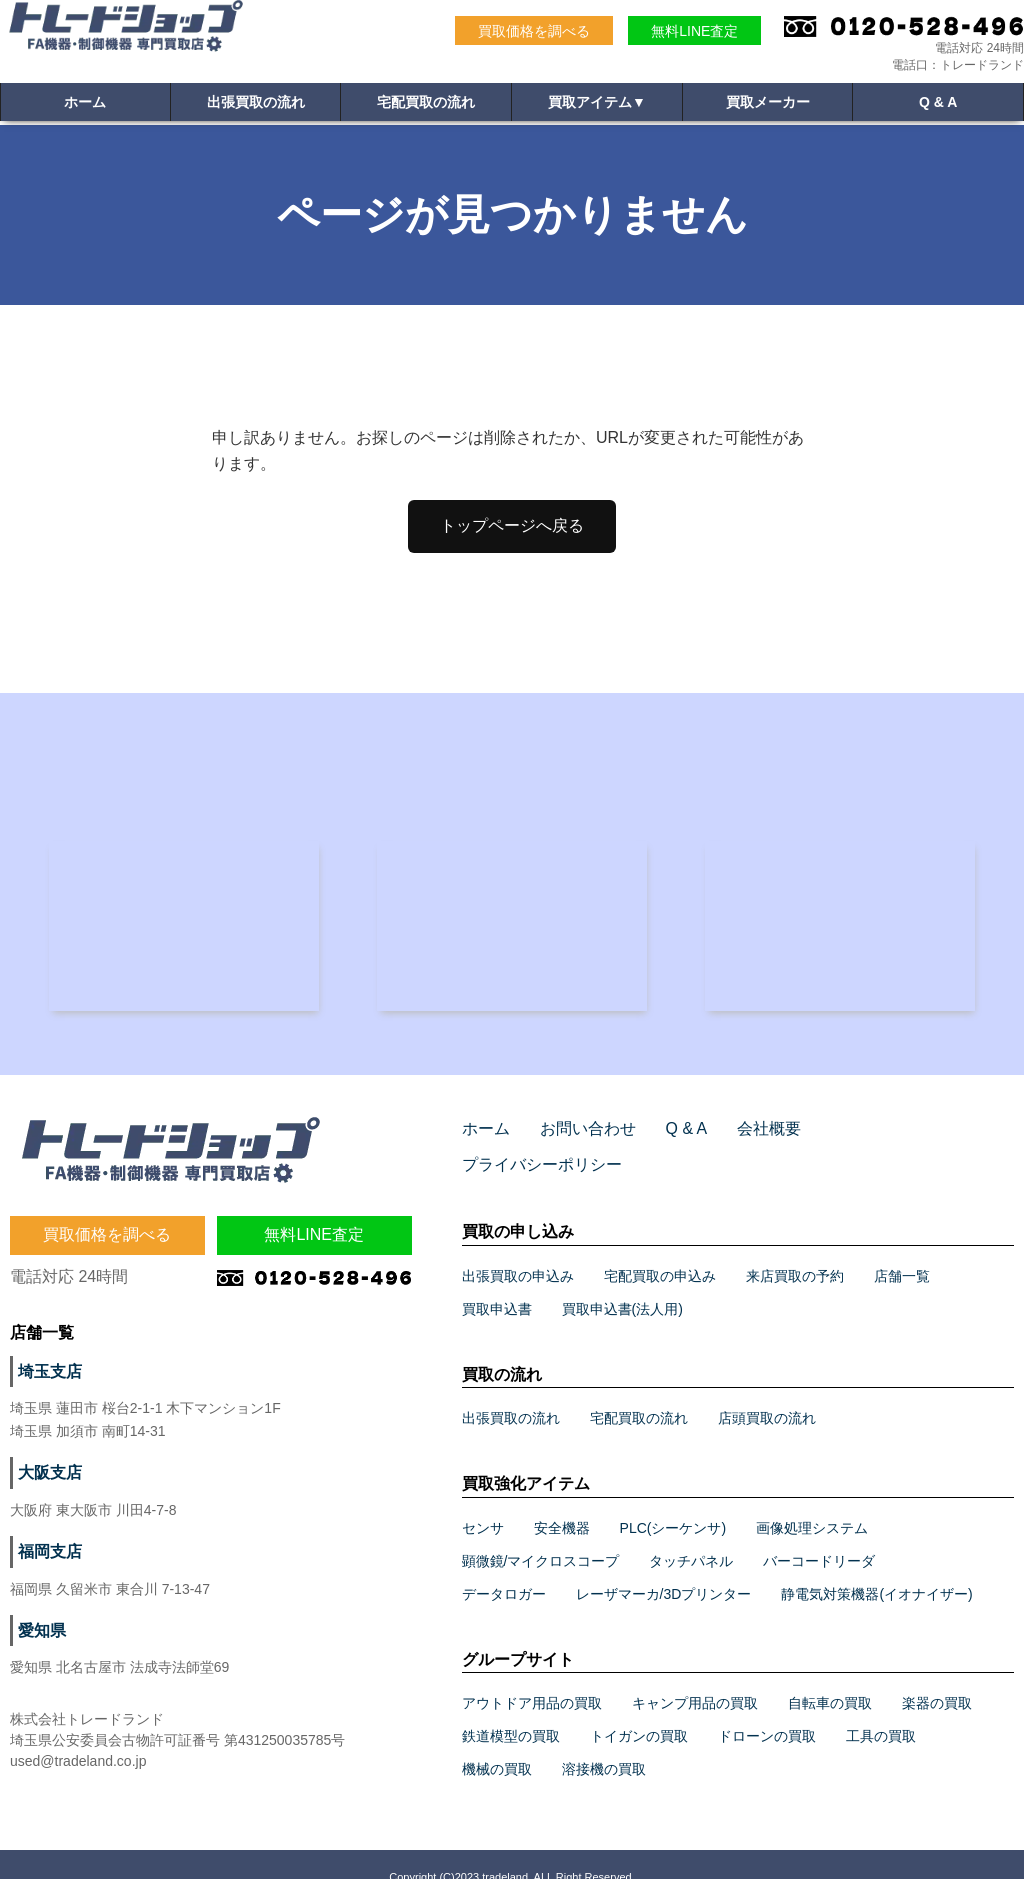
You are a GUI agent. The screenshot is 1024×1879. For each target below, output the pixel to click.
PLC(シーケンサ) (673, 1502)
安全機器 (562, 1502)
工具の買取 (881, 1710)
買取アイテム (597, 106)
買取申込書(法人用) (622, 1283)
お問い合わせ (576, 1139)
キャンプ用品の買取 (695, 1677)
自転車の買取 (830, 1677)
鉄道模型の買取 (511, 1710)
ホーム (85, 106)
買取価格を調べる (534, 31)
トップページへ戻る (512, 525)
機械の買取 (497, 1743)
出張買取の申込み (518, 1250)
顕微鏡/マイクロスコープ (541, 1535)
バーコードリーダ (819, 1535)
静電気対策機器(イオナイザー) (876, 1568)
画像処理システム (812, 1502)
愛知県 (39, 1641)
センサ (483, 1502)
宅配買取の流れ (426, 106)
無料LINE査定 (694, 31)
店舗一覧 (902, 1250)
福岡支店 (46, 1562)
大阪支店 (46, 1483)
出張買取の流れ (256, 106)
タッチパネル (691, 1535)
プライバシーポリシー (870, 1139)
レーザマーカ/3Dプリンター (664, 1568)
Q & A (938, 106)
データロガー (504, 1568)
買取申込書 (497, 1283)
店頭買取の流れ (767, 1392)
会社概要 (742, 1139)
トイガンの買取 (639, 1710)
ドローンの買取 (767, 1710)
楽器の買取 (937, 1677)
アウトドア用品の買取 (532, 1677)
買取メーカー (768, 106)
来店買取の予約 (795, 1250)
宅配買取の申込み (660, 1250)
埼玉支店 (46, 1382)
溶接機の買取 (604, 1743)
